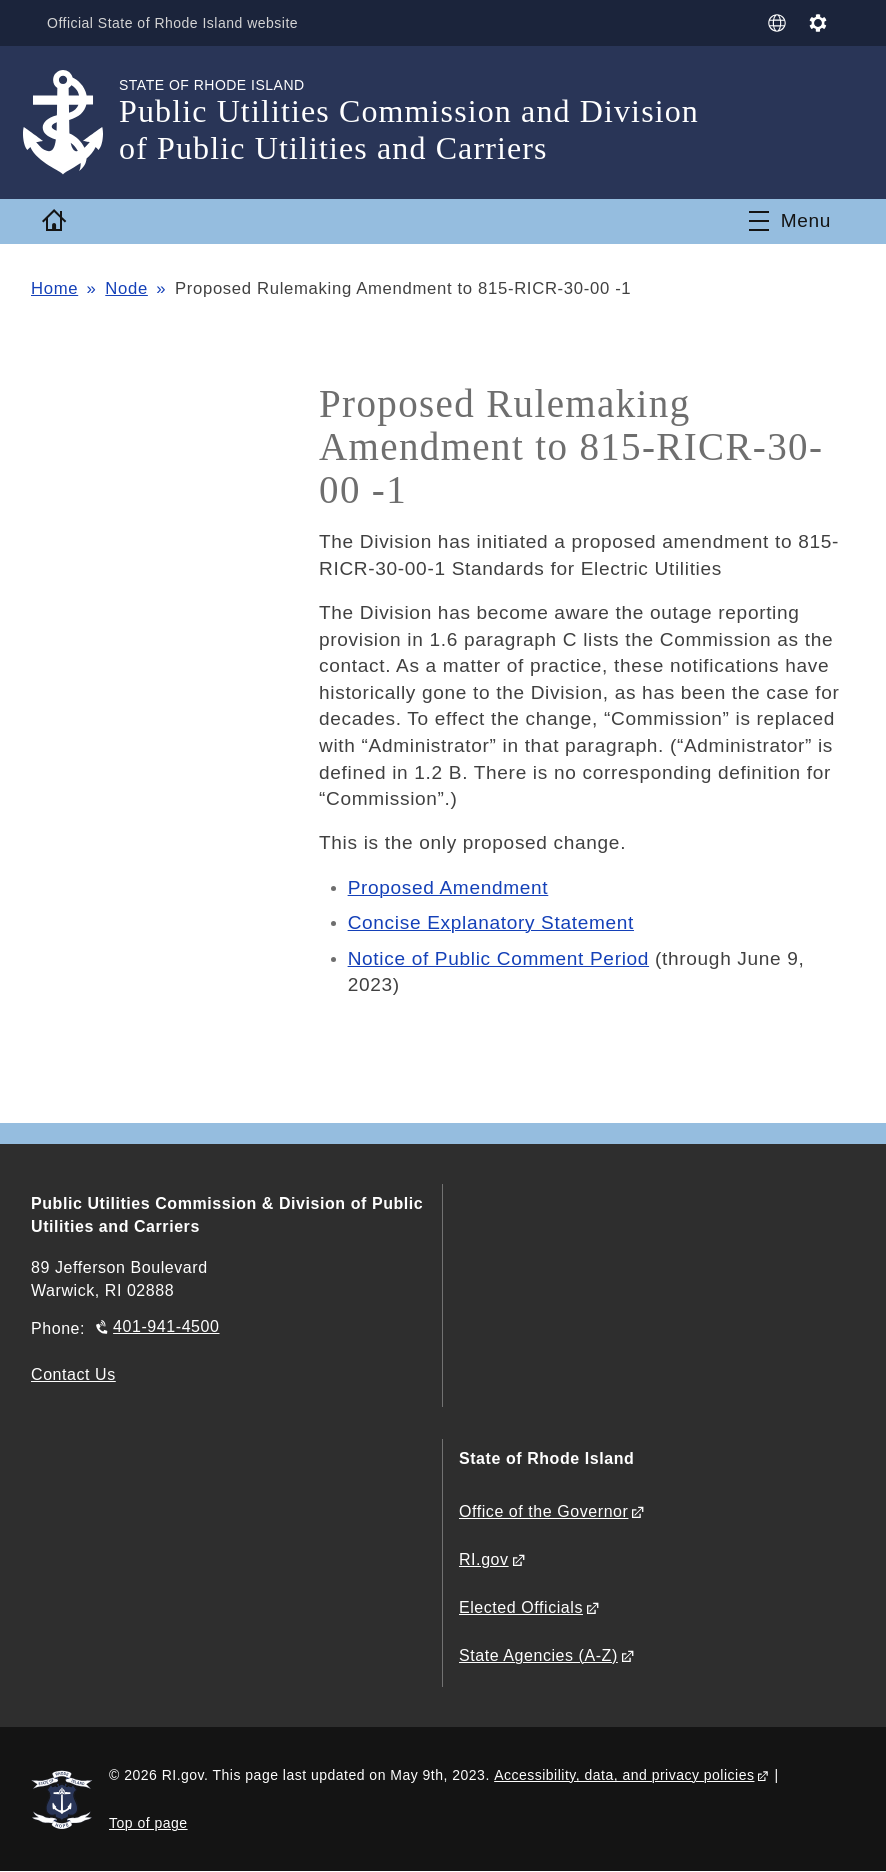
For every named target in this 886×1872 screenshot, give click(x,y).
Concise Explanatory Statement (491, 922)
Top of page (148, 1823)
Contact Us (73, 1374)
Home (54, 288)
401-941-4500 (166, 1326)
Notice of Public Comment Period (498, 958)
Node (126, 288)
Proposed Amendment (448, 887)
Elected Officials (521, 1607)
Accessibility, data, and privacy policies (624, 1775)
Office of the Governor (543, 1511)
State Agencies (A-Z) (538, 1655)
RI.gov (484, 1559)
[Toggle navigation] (790, 221)
